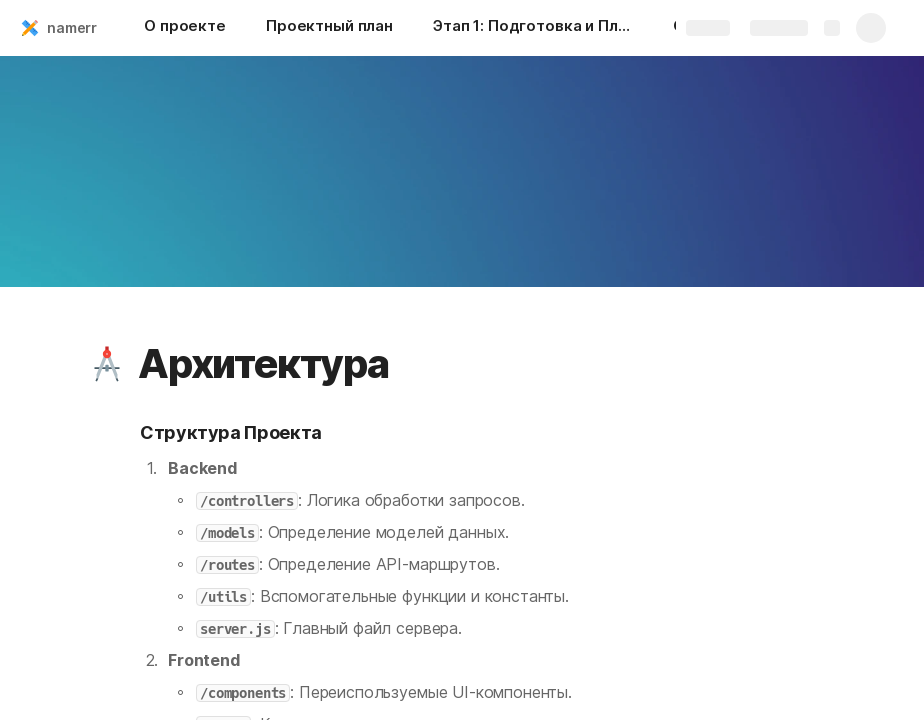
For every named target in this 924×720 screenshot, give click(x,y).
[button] (107, 364)
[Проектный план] (329, 28)
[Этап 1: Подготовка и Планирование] (533, 28)
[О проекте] (185, 28)
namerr (72, 27)
